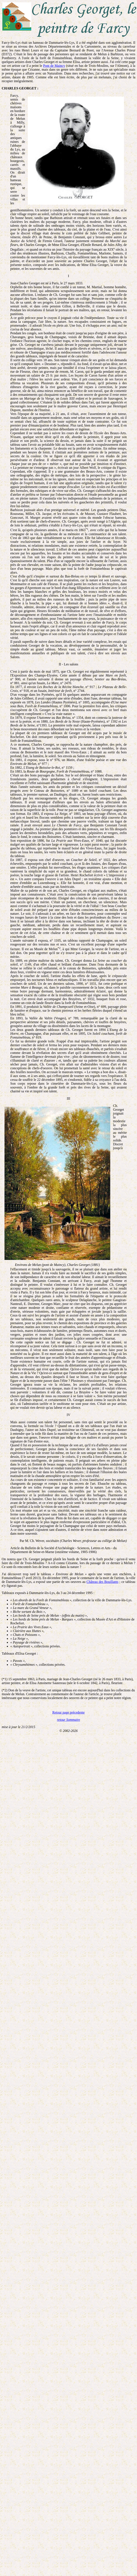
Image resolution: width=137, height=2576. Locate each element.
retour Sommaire (68, 1719)
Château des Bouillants (102, 1582)
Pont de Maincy (54, 65)
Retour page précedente (68, 1712)
